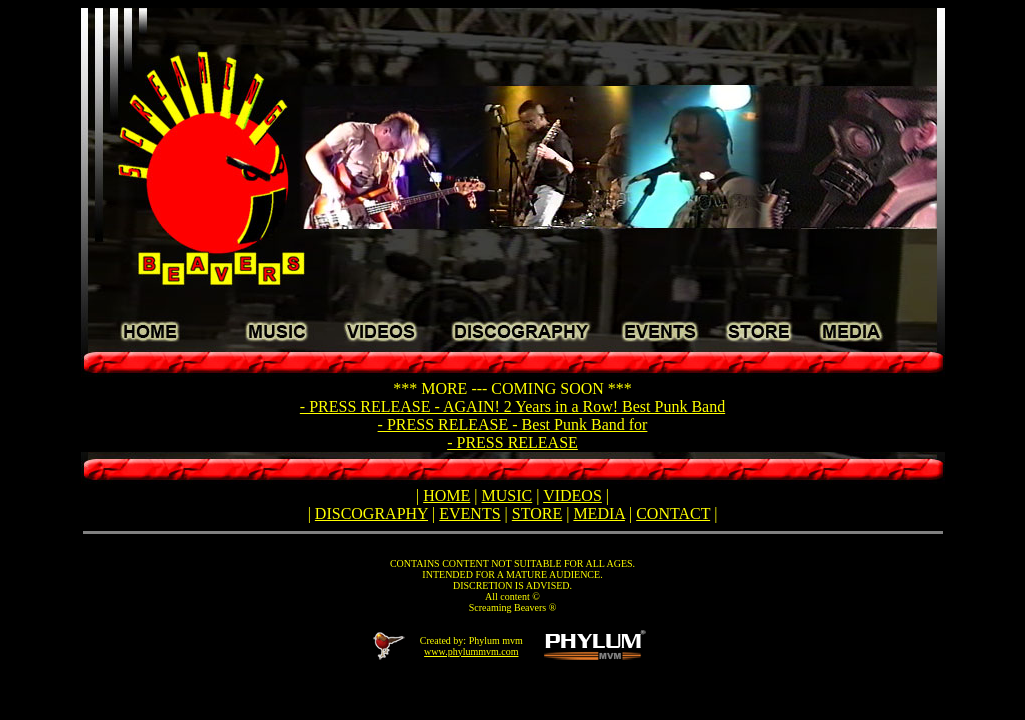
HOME (446, 495)
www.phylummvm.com (471, 651)
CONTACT (673, 513)
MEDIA (599, 513)
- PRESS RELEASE (512, 442)
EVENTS (469, 513)
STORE (537, 513)
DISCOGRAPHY (371, 513)
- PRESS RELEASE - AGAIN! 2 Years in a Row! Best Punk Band (512, 406)
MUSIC (507, 495)
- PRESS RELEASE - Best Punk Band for (513, 424)
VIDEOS (572, 495)
